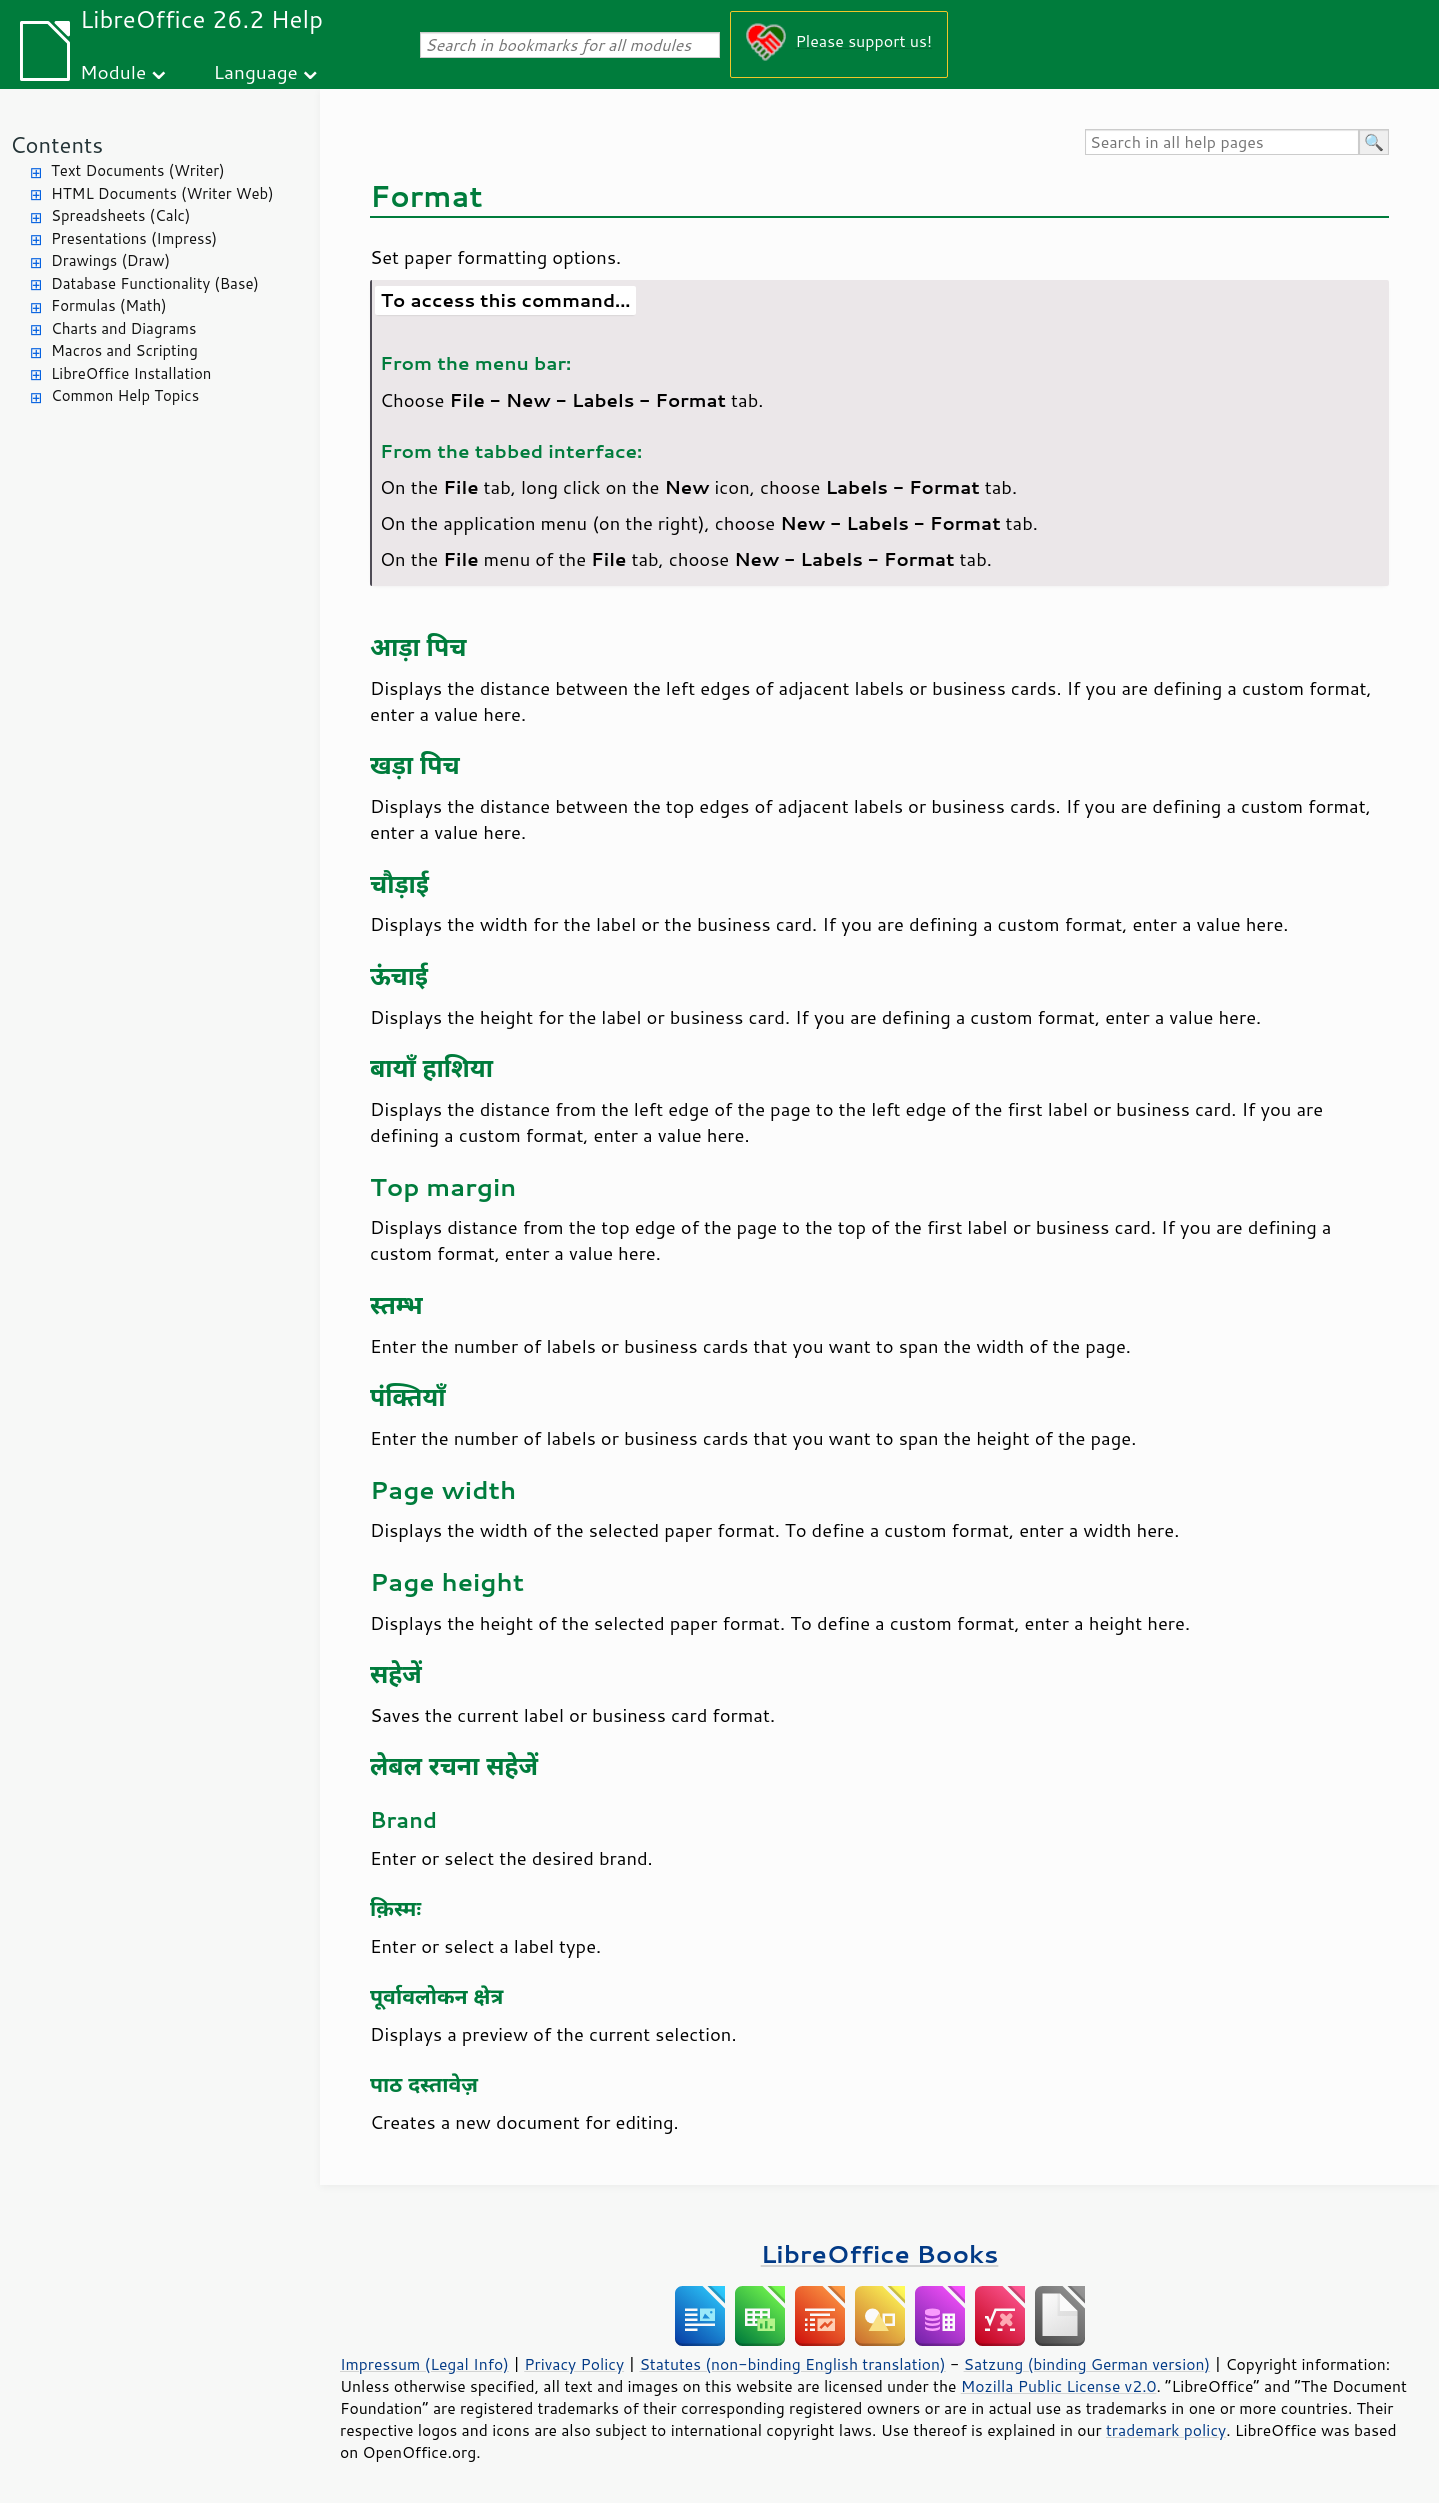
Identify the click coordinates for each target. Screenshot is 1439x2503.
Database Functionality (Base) (155, 283)
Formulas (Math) (109, 305)
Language (256, 71)
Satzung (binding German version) (1087, 2364)
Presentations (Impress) (134, 238)
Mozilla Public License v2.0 (1059, 2386)
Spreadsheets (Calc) (120, 215)
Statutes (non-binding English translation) (792, 2364)
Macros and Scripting (124, 350)
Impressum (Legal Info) (424, 2364)
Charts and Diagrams (123, 328)
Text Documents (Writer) (138, 170)
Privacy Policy (574, 2364)
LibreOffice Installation (131, 373)
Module (113, 71)
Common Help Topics (125, 395)
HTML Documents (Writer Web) (162, 193)
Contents (56, 144)
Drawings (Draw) (110, 260)
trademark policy (1166, 2430)
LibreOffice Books (880, 2253)
